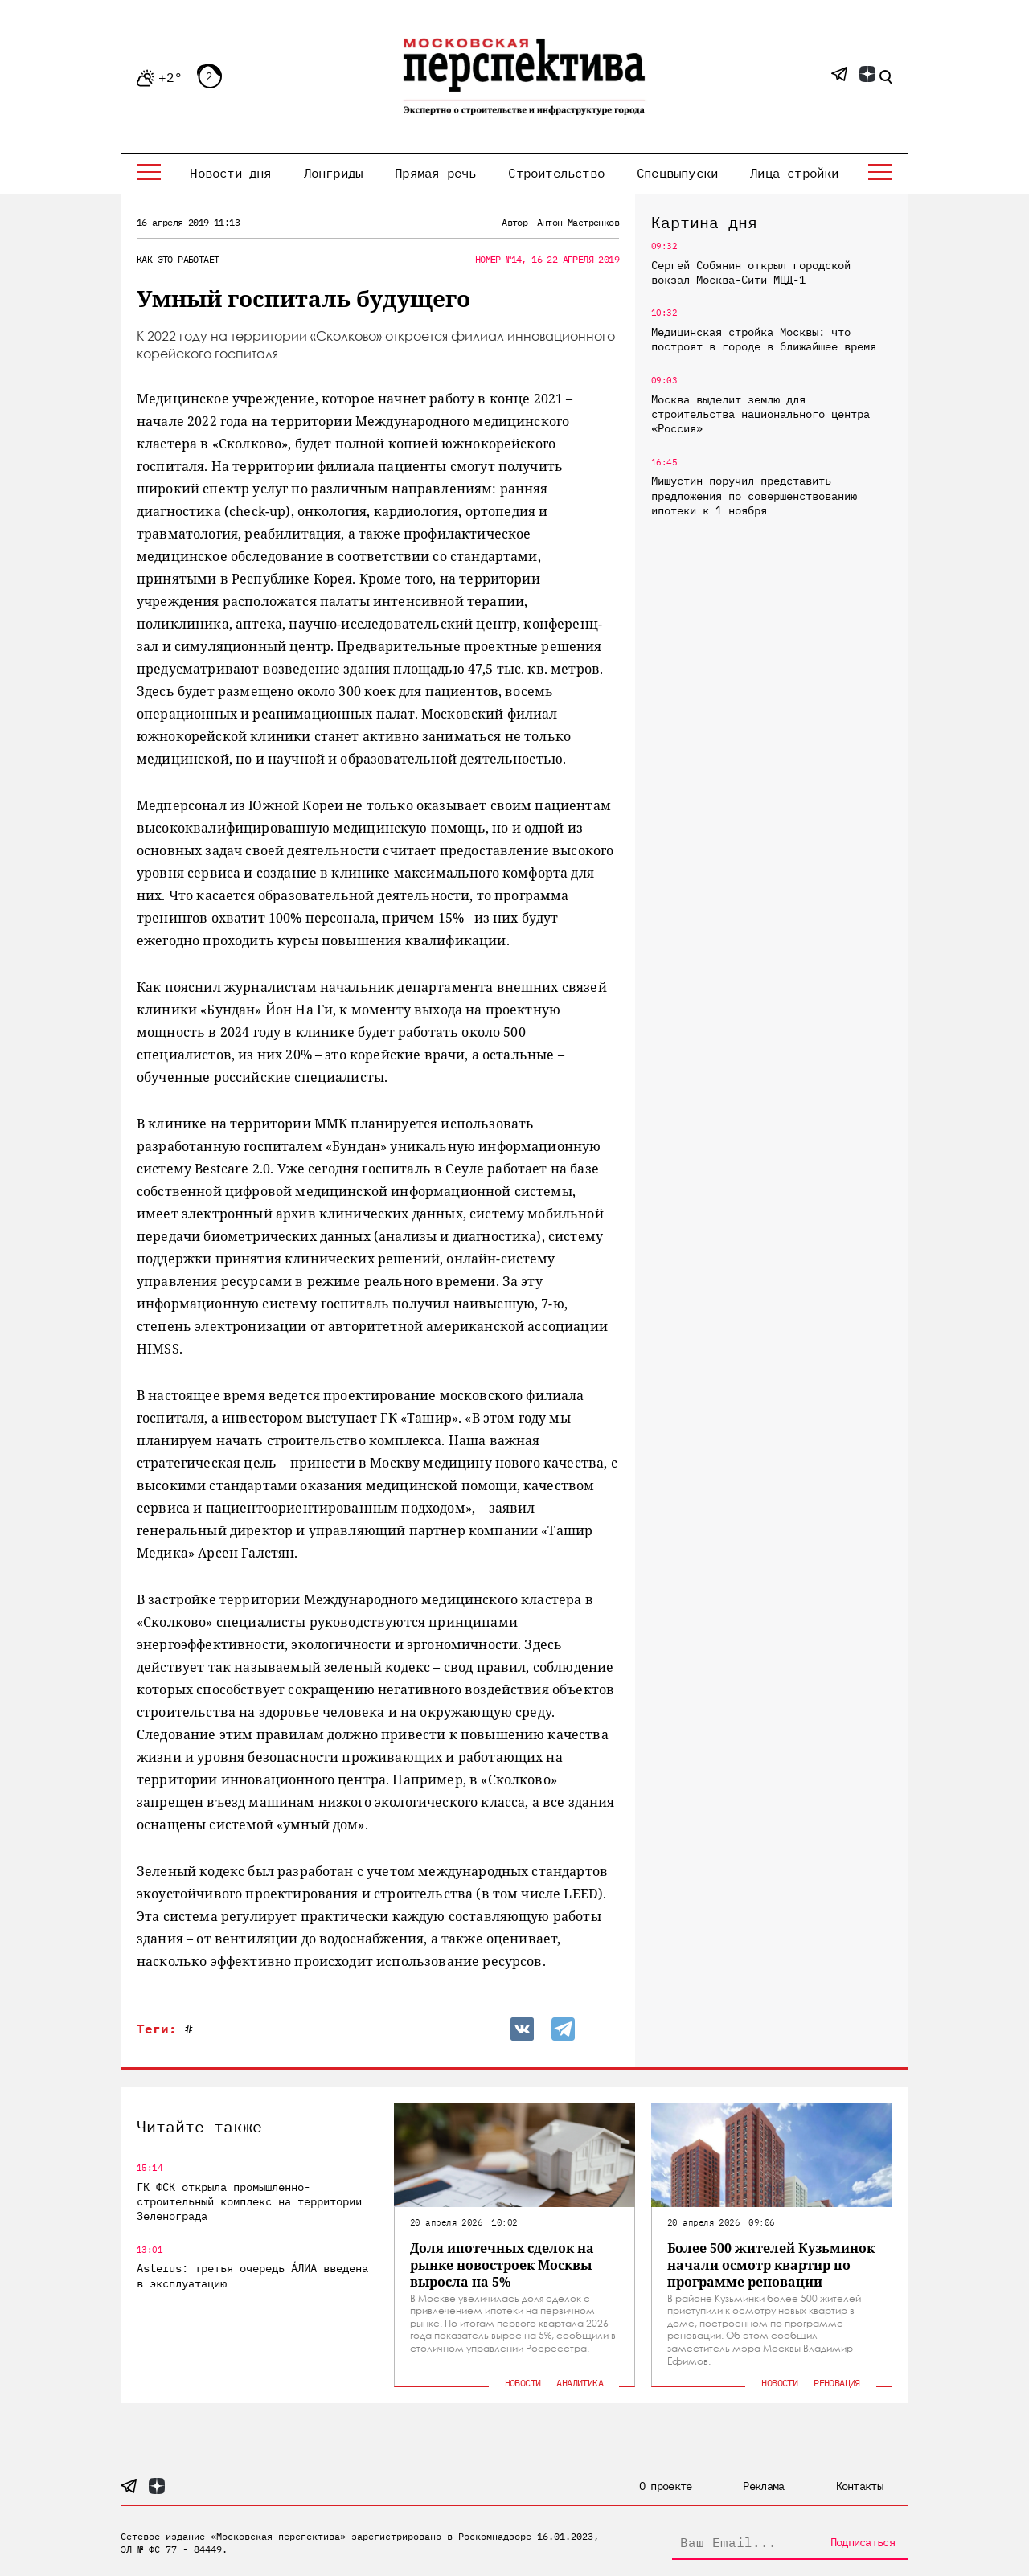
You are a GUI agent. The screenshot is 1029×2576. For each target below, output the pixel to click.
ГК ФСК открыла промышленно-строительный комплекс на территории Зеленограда (249, 2201)
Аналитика (579, 2383)
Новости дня (230, 173)
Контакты (859, 2486)
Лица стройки (794, 173)
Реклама (763, 2486)
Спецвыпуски (677, 173)
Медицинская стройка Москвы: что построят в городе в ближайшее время (763, 339)
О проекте (665, 2486)
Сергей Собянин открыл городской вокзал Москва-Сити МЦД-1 (751, 272)
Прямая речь (435, 173)
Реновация (837, 2383)
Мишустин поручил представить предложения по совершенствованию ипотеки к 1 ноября (754, 495)
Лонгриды (333, 173)
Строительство (556, 173)
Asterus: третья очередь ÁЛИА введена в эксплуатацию (252, 2275)
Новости (523, 2383)
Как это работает (178, 259)
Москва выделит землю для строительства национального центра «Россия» (760, 414)
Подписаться (862, 2542)
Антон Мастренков (578, 222)
